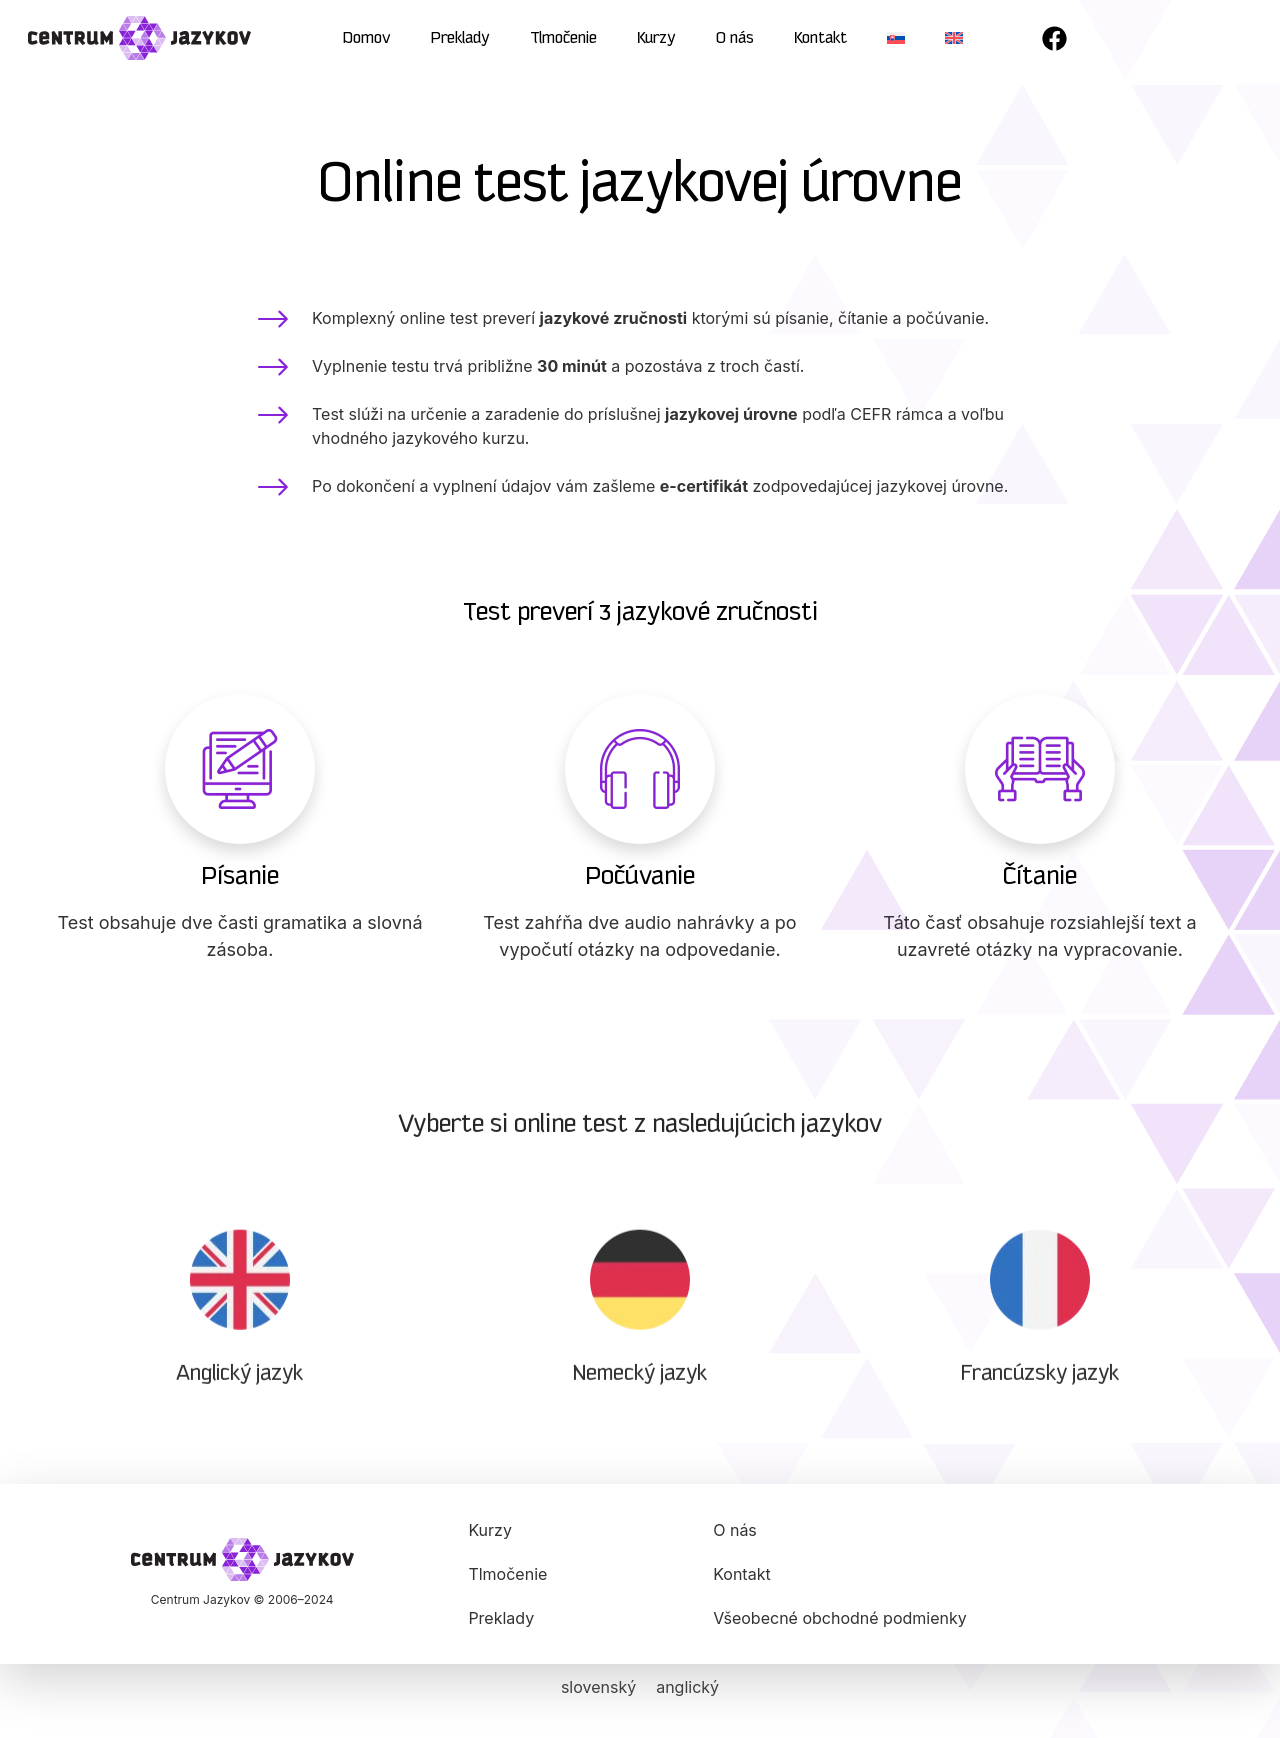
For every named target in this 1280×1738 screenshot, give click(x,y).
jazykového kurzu (458, 442)
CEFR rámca (896, 418)
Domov (367, 38)
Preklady (460, 38)
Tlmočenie (563, 38)
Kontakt (820, 38)
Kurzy (656, 38)
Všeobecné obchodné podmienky (840, 1618)
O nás (735, 38)
